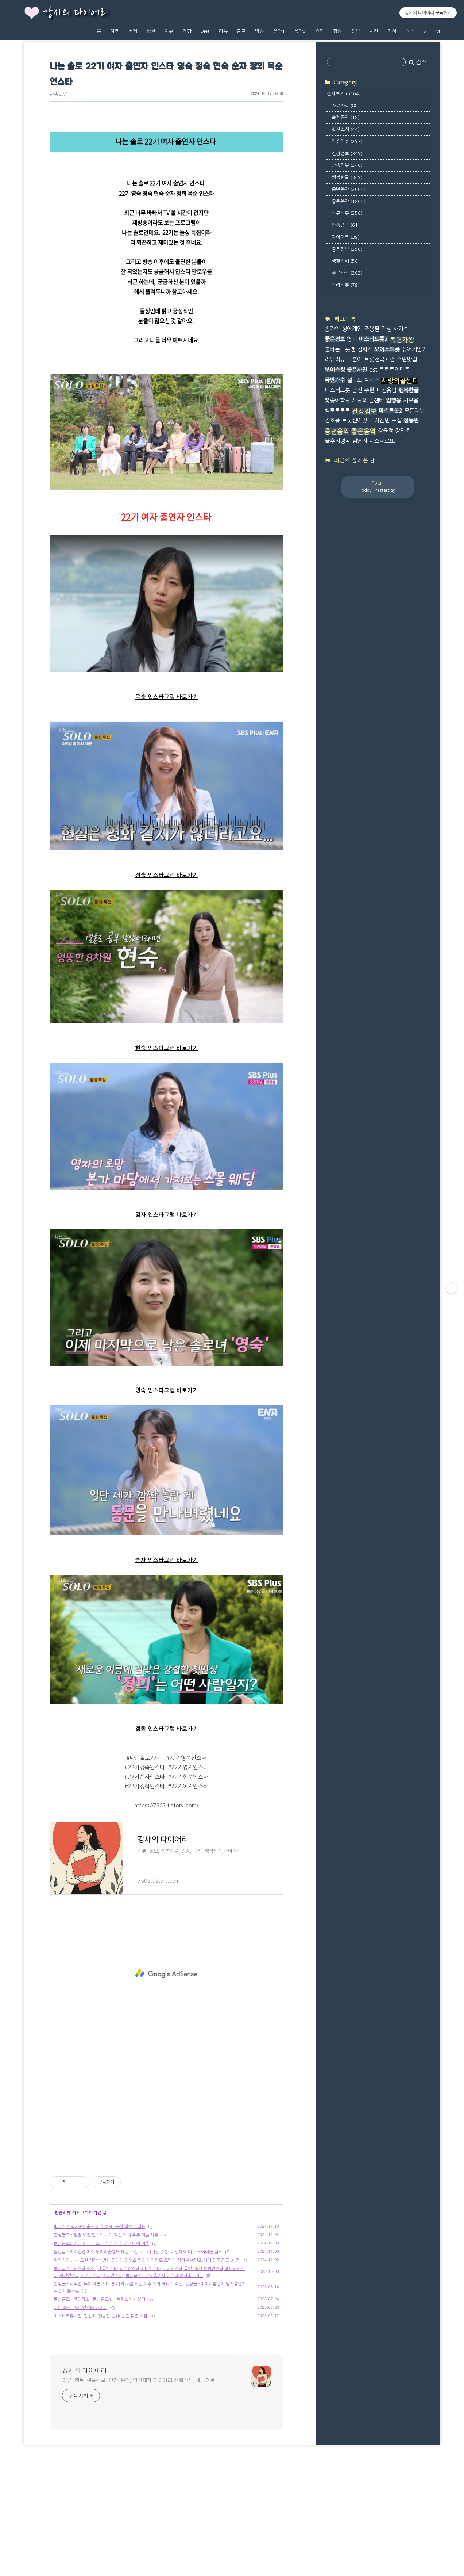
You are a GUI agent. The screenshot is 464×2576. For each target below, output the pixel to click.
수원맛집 (407, 359)
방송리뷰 (58, 94)
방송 (259, 31)
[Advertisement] (166, 1973)
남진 (357, 390)
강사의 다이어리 (75, 13)
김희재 (364, 349)
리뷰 (223, 31)
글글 (241, 31)
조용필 (371, 329)
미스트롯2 (390, 410)
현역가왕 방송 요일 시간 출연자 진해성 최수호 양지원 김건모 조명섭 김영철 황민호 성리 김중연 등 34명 (147, 2260)
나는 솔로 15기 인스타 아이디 (80, 2307)
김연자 (359, 441)
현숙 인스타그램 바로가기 (166, 1048)
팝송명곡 (346, 225)
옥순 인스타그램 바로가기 (166, 697)
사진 (374, 31)
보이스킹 (335, 369)
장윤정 (385, 430)
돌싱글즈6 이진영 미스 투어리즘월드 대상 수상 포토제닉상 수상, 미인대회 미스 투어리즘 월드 (138, 2252)
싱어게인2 (413, 349)
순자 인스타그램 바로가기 (166, 1560)
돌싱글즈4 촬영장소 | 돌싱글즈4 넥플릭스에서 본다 (100, 2299)
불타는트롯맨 (340, 349)
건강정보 (347, 153)
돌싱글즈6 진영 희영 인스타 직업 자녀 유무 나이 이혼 (101, 2243)
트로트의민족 (394, 369)
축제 (132, 31)
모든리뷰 (414, 410)
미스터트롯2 (373, 339)
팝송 (337, 31)
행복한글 (347, 177)
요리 (319, 31)
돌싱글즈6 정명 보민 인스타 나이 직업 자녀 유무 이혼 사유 (106, 2235)
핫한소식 (346, 129)
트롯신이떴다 (357, 420)
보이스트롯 (387, 349)
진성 (386, 329)
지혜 (391, 31)
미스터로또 (382, 441)
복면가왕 (402, 340)
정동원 (411, 420)
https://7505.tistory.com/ (166, 1805)
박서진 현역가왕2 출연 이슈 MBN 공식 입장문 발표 (99, 2226)
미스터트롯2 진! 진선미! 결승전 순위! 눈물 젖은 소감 (100, 2316)
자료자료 (346, 105)
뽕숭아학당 (337, 400)
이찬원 (382, 420)
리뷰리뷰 (347, 213)
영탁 (352, 339)
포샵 (396, 420)
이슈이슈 (347, 141)
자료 (114, 31)
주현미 (371, 390)
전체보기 (344, 93)
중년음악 (349, 189)
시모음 (410, 400)
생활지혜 (346, 261)
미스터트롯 (337, 390)
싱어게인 (352, 329)
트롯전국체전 (379, 359)
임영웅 (393, 400)
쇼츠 (410, 31)
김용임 (389, 390)
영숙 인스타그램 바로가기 (166, 1390)
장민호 (402, 430)
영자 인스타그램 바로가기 (166, 1215)
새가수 (401, 329)
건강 (187, 31)
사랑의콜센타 (399, 381)
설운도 (354, 380)
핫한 (151, 31)
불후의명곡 (337, 441)
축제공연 (346, 117)
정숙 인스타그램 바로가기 (166, 875)
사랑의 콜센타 (368, 400)
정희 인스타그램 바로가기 (166, 1729)
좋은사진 (347, 273)
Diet (205, 31)
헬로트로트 (337, 410)
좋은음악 (349, 201)
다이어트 (346, 237)
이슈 (169, 31)
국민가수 (335, 380)
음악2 (300, 31)
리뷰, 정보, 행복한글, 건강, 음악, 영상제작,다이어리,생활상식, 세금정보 (138, 2380)
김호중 (332, 420)
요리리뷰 (346, 285)
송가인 (332, 329)
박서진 (371, 380)
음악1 (279, 31)
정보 (355, 31)
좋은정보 (347, 249)
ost (373, 369)
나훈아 (354, 359)
